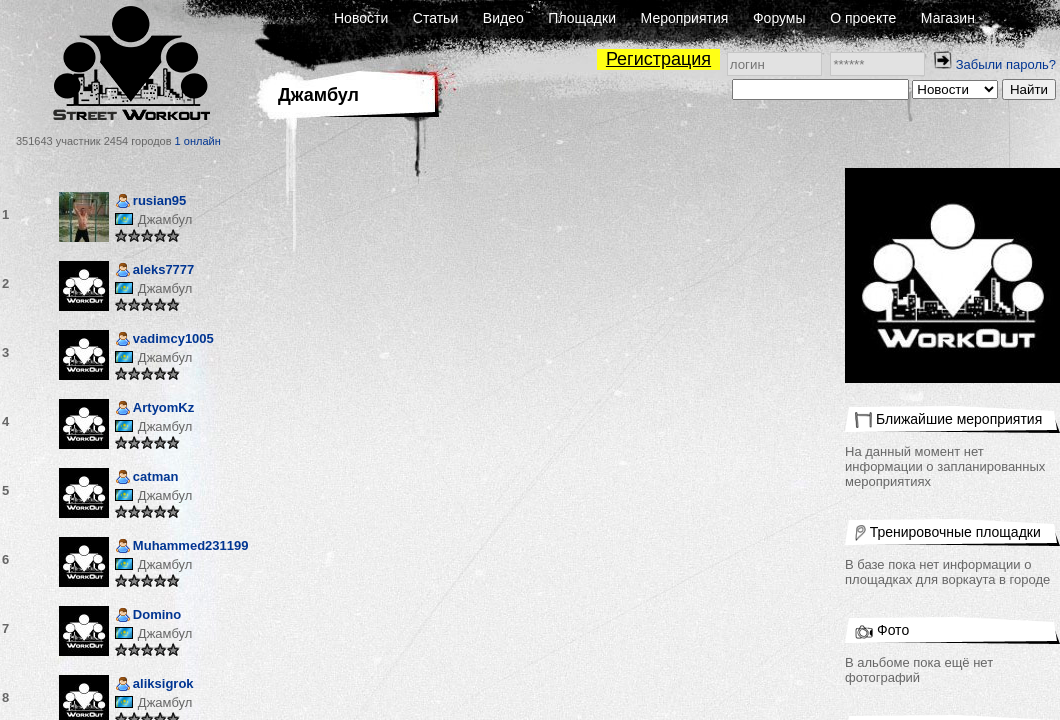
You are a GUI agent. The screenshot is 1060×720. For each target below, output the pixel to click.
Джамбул (165, 219)
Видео (503, 18)
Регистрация (658, 59)
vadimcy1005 (164, 340)
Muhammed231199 (182, 547)
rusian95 (150, 202)
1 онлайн (198, 141)
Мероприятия (685, 18)
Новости (361, 18)
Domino (148, 616)
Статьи (435, 18)
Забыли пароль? (1006, 64)
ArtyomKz (154, 409)
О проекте (863, 18)
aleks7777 (154, 271)
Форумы (779, 18)
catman (147, 478)
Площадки (582, 18)
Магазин (948, 18)
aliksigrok (154, 685)
